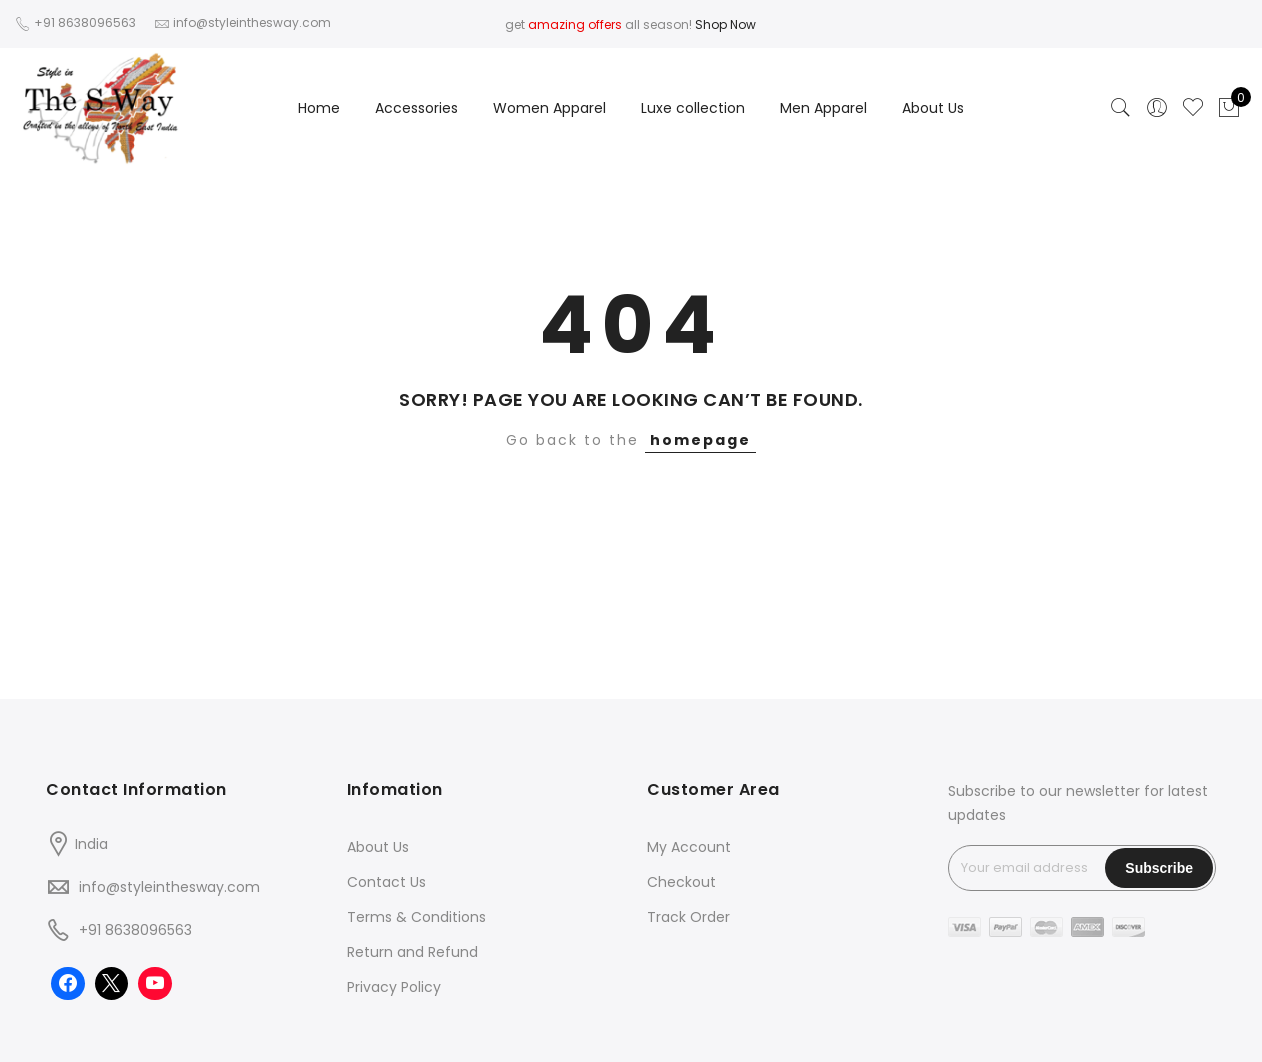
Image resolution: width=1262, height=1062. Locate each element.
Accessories (416, 108)
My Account (689, 847)
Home (319, 108)
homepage (700, 440)
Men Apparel (823, 108)
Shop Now (725, 24)
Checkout (681, 882)
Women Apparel (549, 108)
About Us (933, 108)
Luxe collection (693, 108)
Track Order (688, 917)
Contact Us (386, 882)
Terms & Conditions (416, 917)
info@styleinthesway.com (169, 887)
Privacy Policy (394, 987)
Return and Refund (412, 952)
